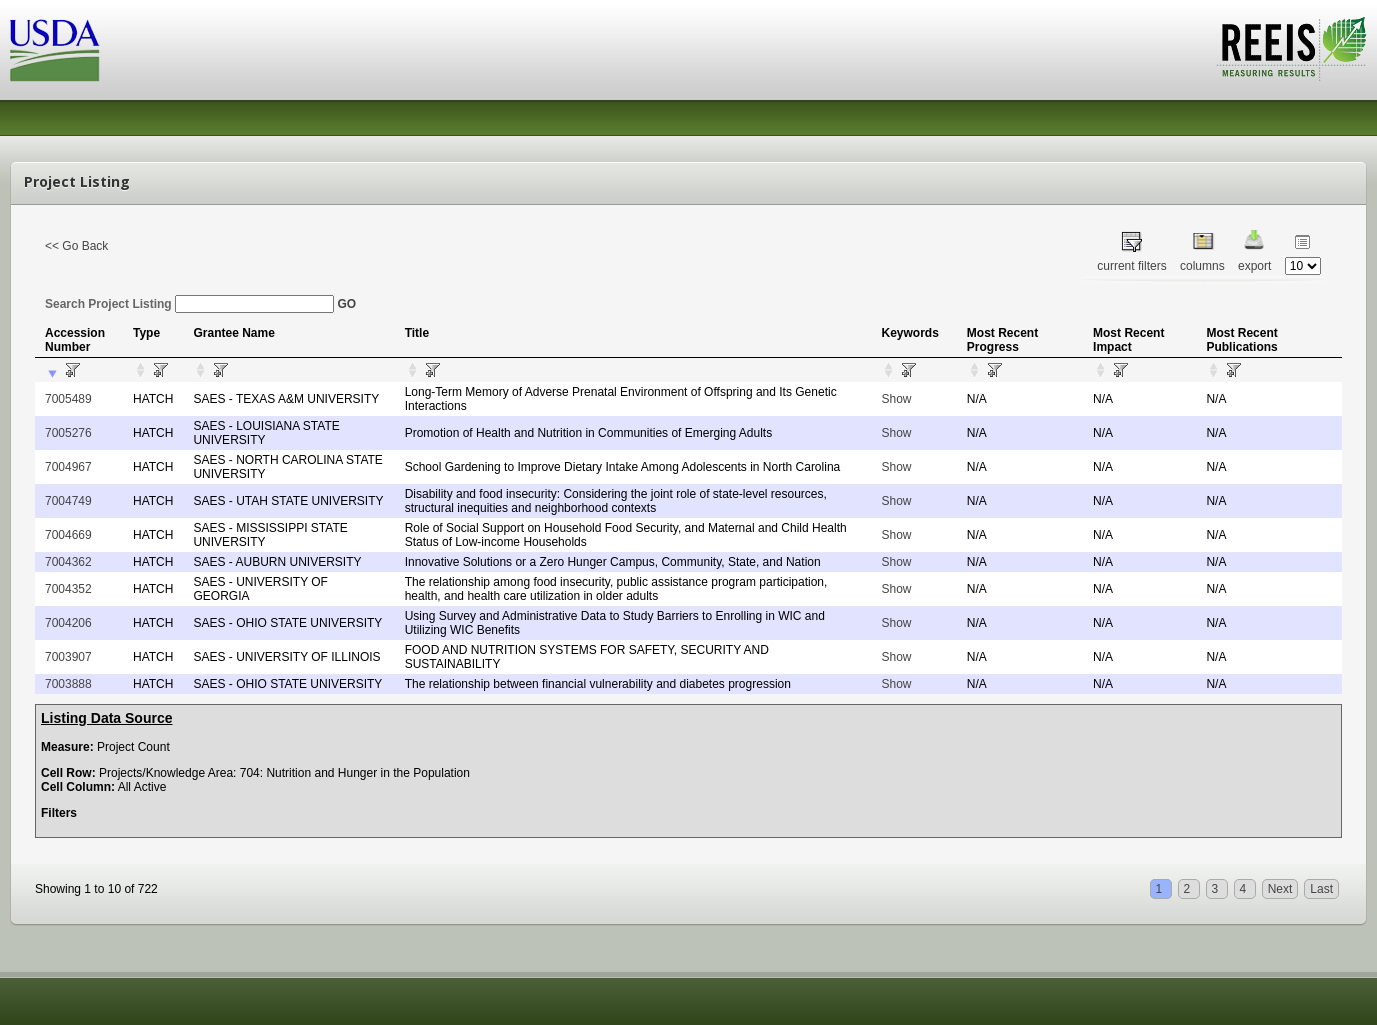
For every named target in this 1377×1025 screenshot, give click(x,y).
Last (1321, 889)
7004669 (68, 535)
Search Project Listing (189, 304)
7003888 (68, 684)
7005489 (68, 399)
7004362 (68, 562)
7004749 (68, 501)
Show (896, 399)
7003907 (68, 657)
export (1254, 266)
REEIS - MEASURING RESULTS (1291, 49)
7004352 (68, 589)
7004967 (68, 467)
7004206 (68, 623)
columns (1202, 266)
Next (1280, 889)
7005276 (68, 433)
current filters (1131, 266)
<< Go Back (76, 246)
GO (346, 304)
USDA (55, 50)
